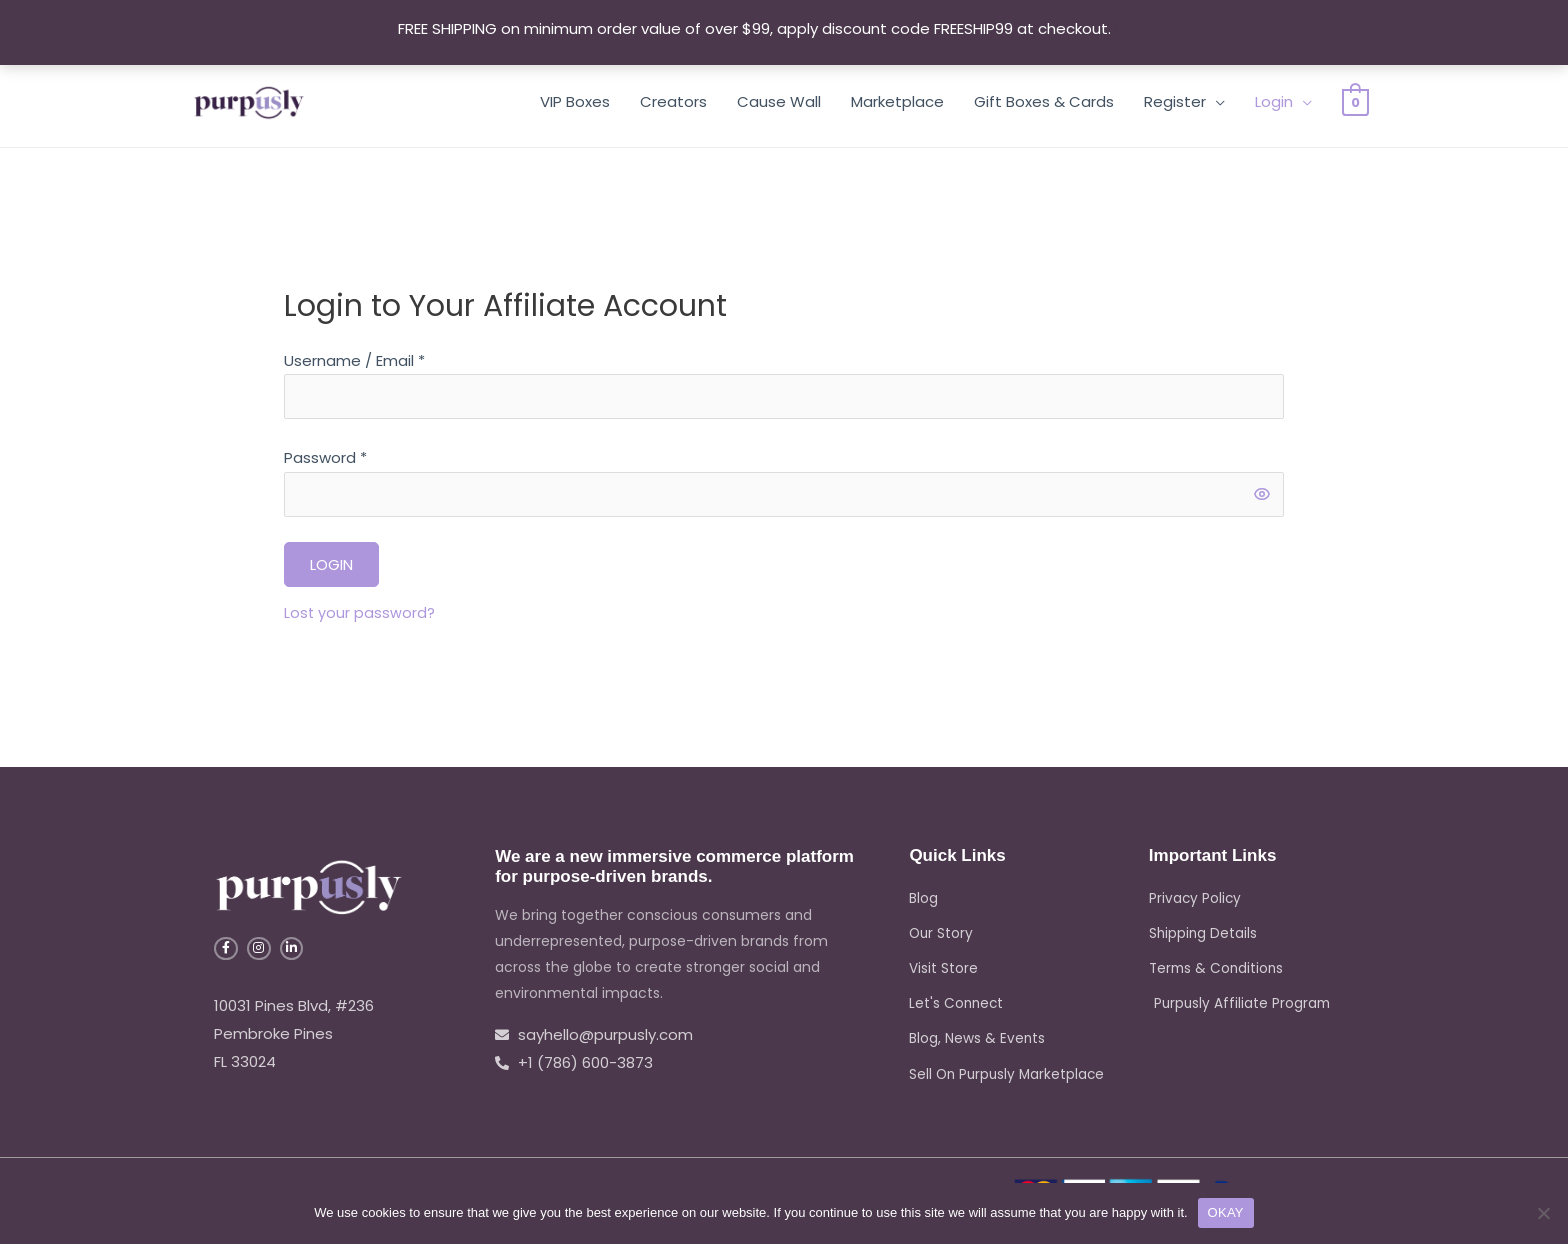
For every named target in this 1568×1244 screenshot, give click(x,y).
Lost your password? (360, 617)
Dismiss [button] (1142, 28)
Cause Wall (779, 101)
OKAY (1226, 1212)
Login (1274, 101)
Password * (325, 460)
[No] (1543, 1213)
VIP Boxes (575, 101)
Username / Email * (354, 360)
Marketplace (897, 101)
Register (1175, 101)
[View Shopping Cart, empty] (1355, 101)
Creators (673, 101)
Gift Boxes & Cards (1044, 101)
